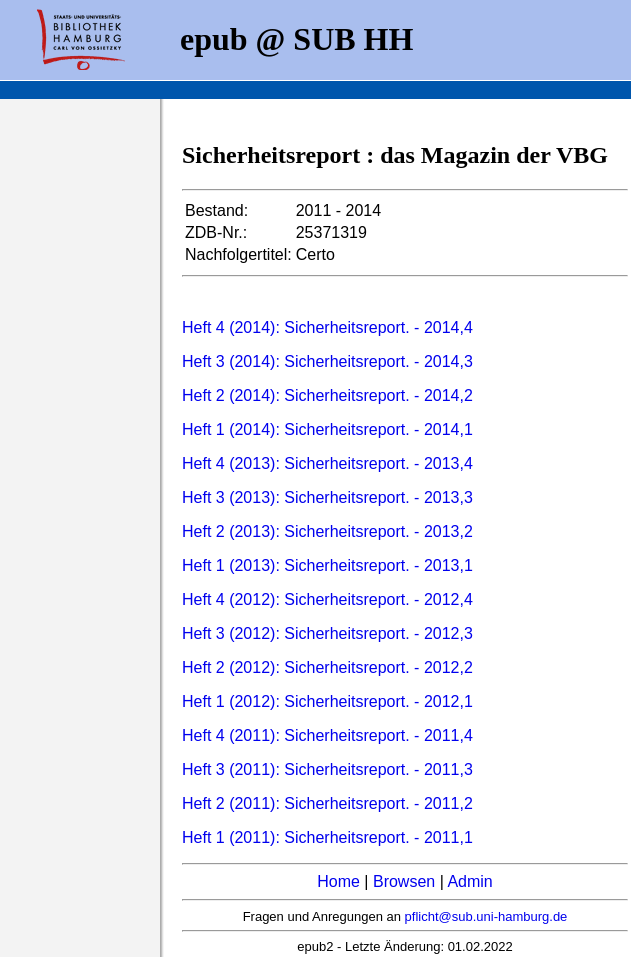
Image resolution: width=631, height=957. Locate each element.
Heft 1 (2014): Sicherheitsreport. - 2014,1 (327, 429)
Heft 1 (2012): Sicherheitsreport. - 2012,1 (327, 701)
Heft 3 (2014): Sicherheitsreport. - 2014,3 (327, 361)
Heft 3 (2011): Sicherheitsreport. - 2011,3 (327, 769)
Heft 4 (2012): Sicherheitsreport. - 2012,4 (327, 599)
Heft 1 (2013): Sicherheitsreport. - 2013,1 (327, 565)
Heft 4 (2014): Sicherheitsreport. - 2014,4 (327, 327)
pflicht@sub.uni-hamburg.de (486, 916)
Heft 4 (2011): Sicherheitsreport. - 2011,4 (327, 735)
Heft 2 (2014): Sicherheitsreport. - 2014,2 (327, 395)
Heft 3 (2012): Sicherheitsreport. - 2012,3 (327, 633)
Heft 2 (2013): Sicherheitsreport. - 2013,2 (327, 531)
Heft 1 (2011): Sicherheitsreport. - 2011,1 (327, 837)
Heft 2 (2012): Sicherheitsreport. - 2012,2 (327, 667)
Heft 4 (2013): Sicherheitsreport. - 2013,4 (327, 463)
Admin (469, 881)
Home (338, 881)
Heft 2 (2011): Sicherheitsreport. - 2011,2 (327, 803)
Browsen (404, 881)
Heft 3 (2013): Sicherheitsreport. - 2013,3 (327, 497)
